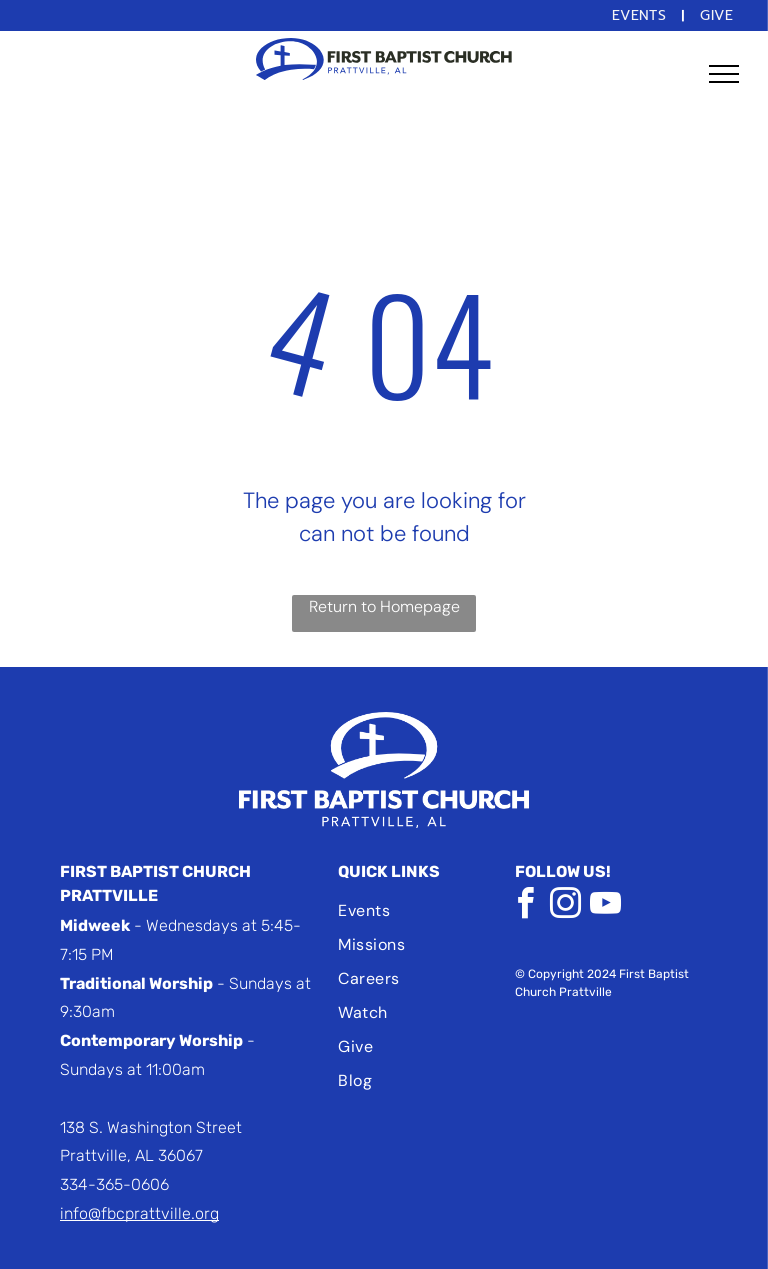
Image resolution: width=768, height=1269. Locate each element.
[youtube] (605, 906)
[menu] (724, 74)
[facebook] (525, 906)
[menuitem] (641, 15)
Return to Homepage (384, 606)
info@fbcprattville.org (139, 1213)
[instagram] (565, 906)
